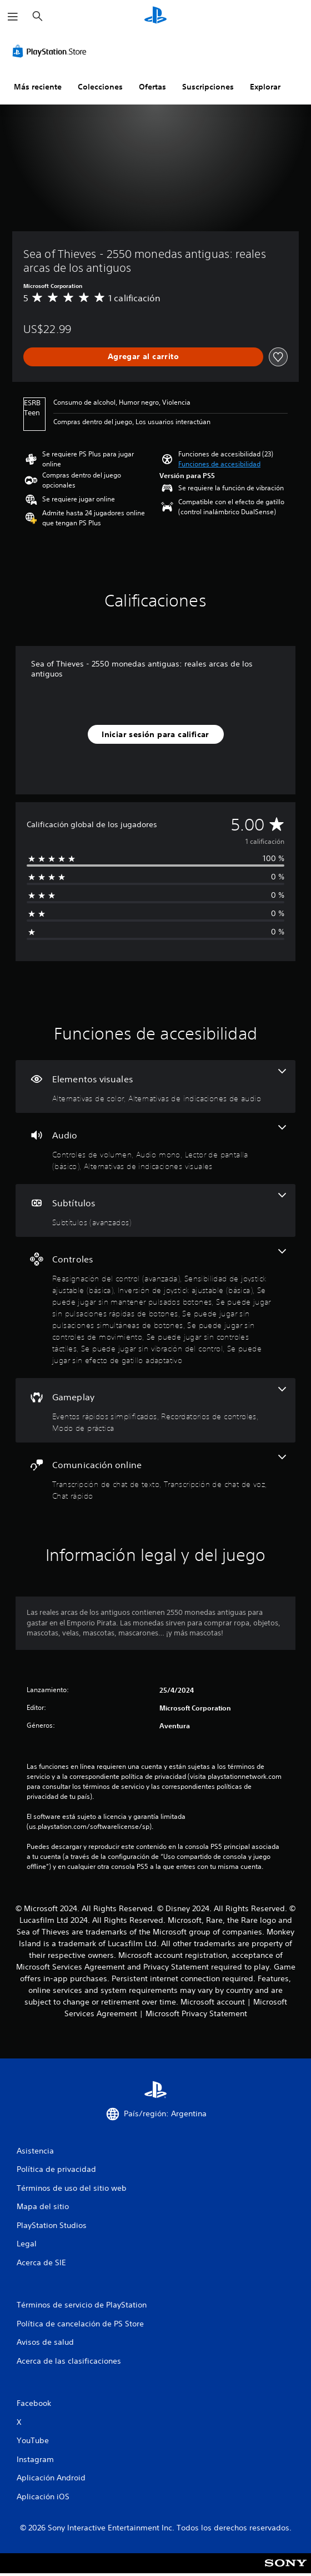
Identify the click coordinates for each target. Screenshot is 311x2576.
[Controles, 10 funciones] (155, 1307)
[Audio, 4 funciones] (155, 1148)
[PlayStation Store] (51, 51)
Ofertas (152, 87)
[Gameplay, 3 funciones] (155, 1410)
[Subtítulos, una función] (155, 1210)
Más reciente (38, 87)
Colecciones (100, 87)
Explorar (265, 87)
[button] (219, 464)
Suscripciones (208, 87)
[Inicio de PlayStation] (155, 16)
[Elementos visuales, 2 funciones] (155, 1086)
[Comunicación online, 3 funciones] (155, 1478)
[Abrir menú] (13, 16)
